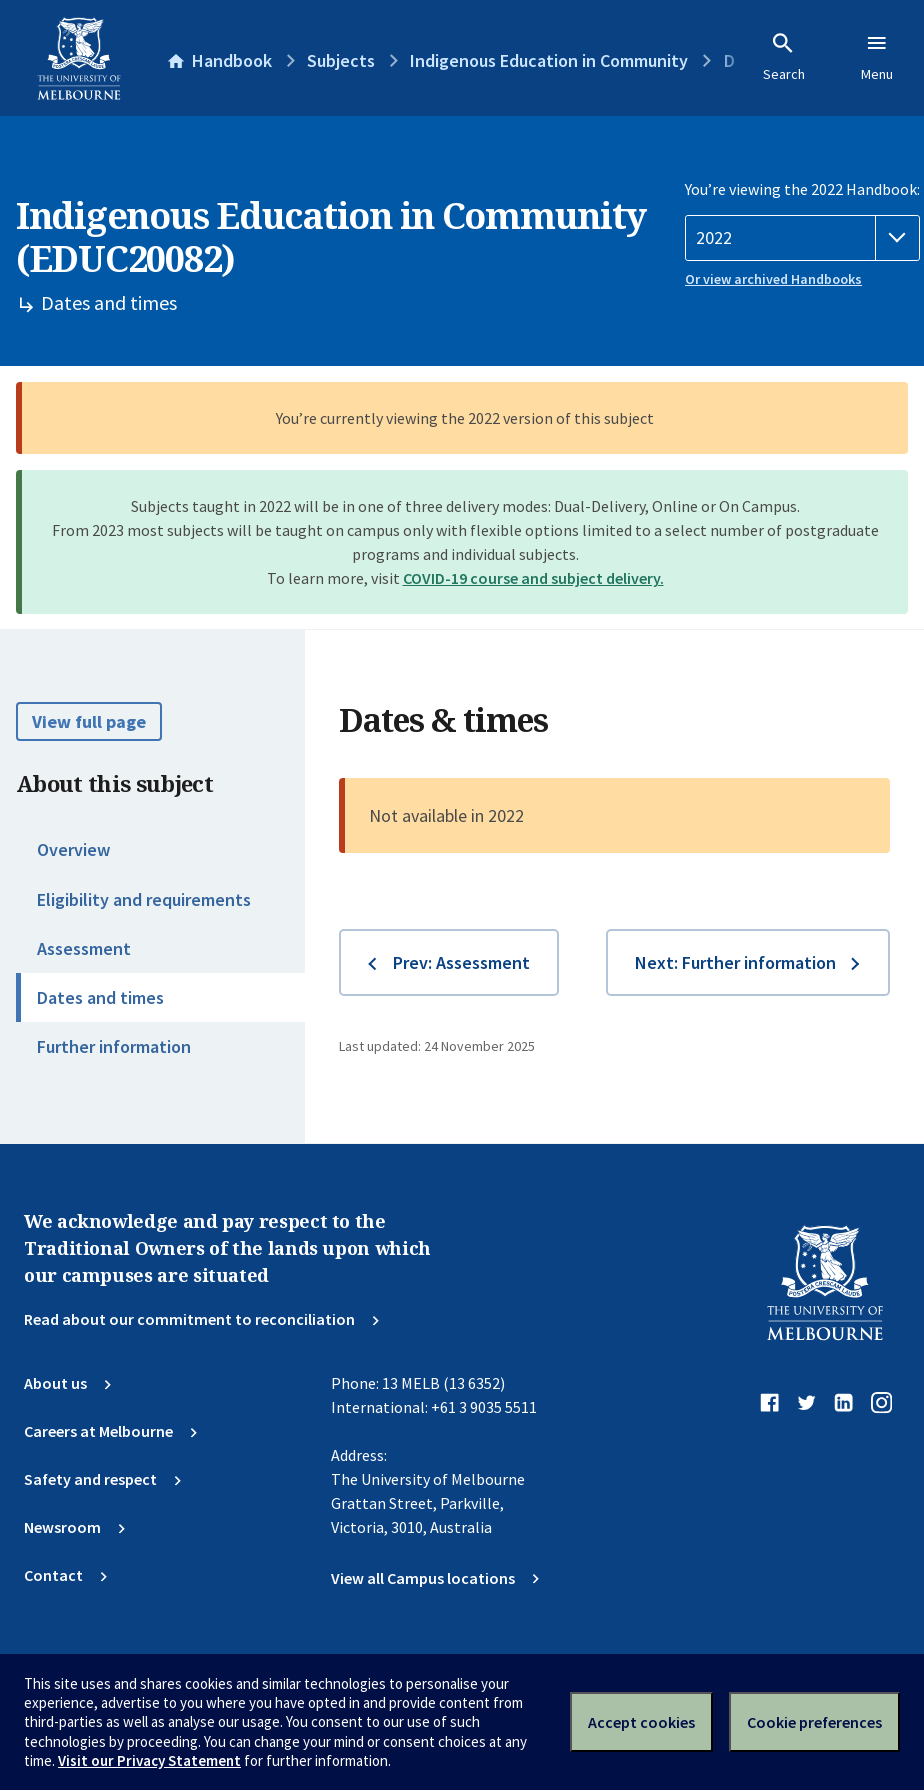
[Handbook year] (802, 238)
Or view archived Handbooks (773, 279)
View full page (89, 721)
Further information (114, 1046)
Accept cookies (641, 1722)
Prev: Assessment (461, 962)
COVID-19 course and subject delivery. (533, 578)
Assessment (84, 948)
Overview (73, 849)
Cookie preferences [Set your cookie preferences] (814, 1722)
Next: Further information (735, 962)
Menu (877, 57)
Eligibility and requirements (144, 899)
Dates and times (100, 997)
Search (784, 57)
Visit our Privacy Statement (149, 1760)
